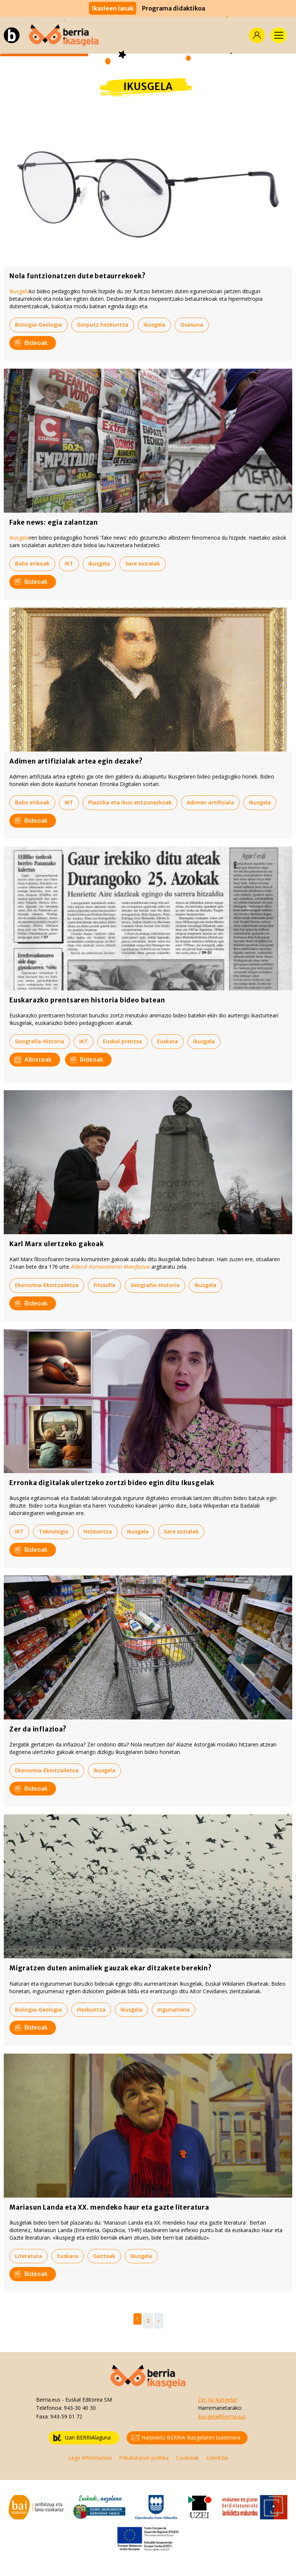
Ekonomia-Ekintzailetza (47, 1285)
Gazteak (104, 2255)
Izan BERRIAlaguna (82, 2438)
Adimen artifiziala (210, 802)
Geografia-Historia (39, 1041)
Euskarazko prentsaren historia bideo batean (87, 1000)
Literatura (28, 2255)
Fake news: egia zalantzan (53, 522)
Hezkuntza (97, 1531)
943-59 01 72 (66, 2416)
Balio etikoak (32, 563)
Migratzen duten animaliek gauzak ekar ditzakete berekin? (110, 1968)
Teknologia (53, 1531)
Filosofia (104, 1285)
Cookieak (187, 2457)
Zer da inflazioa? (37, 1729)
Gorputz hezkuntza (102, 324)
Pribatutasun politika (144, 2457)
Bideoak (31, 343)
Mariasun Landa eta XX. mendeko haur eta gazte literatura (109, 2207)
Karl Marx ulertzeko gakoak (56, 1244)
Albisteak (33, 1059)
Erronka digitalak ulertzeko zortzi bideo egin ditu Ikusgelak (111, 1483)
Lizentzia (217, 2457)
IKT (69, 563)
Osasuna (191, 324)
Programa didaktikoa (173, 8)
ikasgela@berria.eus (222, 2416)
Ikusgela (19, 291)
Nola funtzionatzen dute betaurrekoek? (77, 276)
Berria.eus (48, 2399)
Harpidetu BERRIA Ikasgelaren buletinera (185, 2438)
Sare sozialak (142, 563)
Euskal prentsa (122, 1041)
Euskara (167, 1041)
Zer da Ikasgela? (217, 2399)
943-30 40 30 (80, 2407)
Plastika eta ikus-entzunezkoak (130, 802)
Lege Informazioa (90, 2457)
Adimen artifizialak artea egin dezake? (75, 761)
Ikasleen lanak (113, 8)
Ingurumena (173, 2009)
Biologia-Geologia (38, 324)
